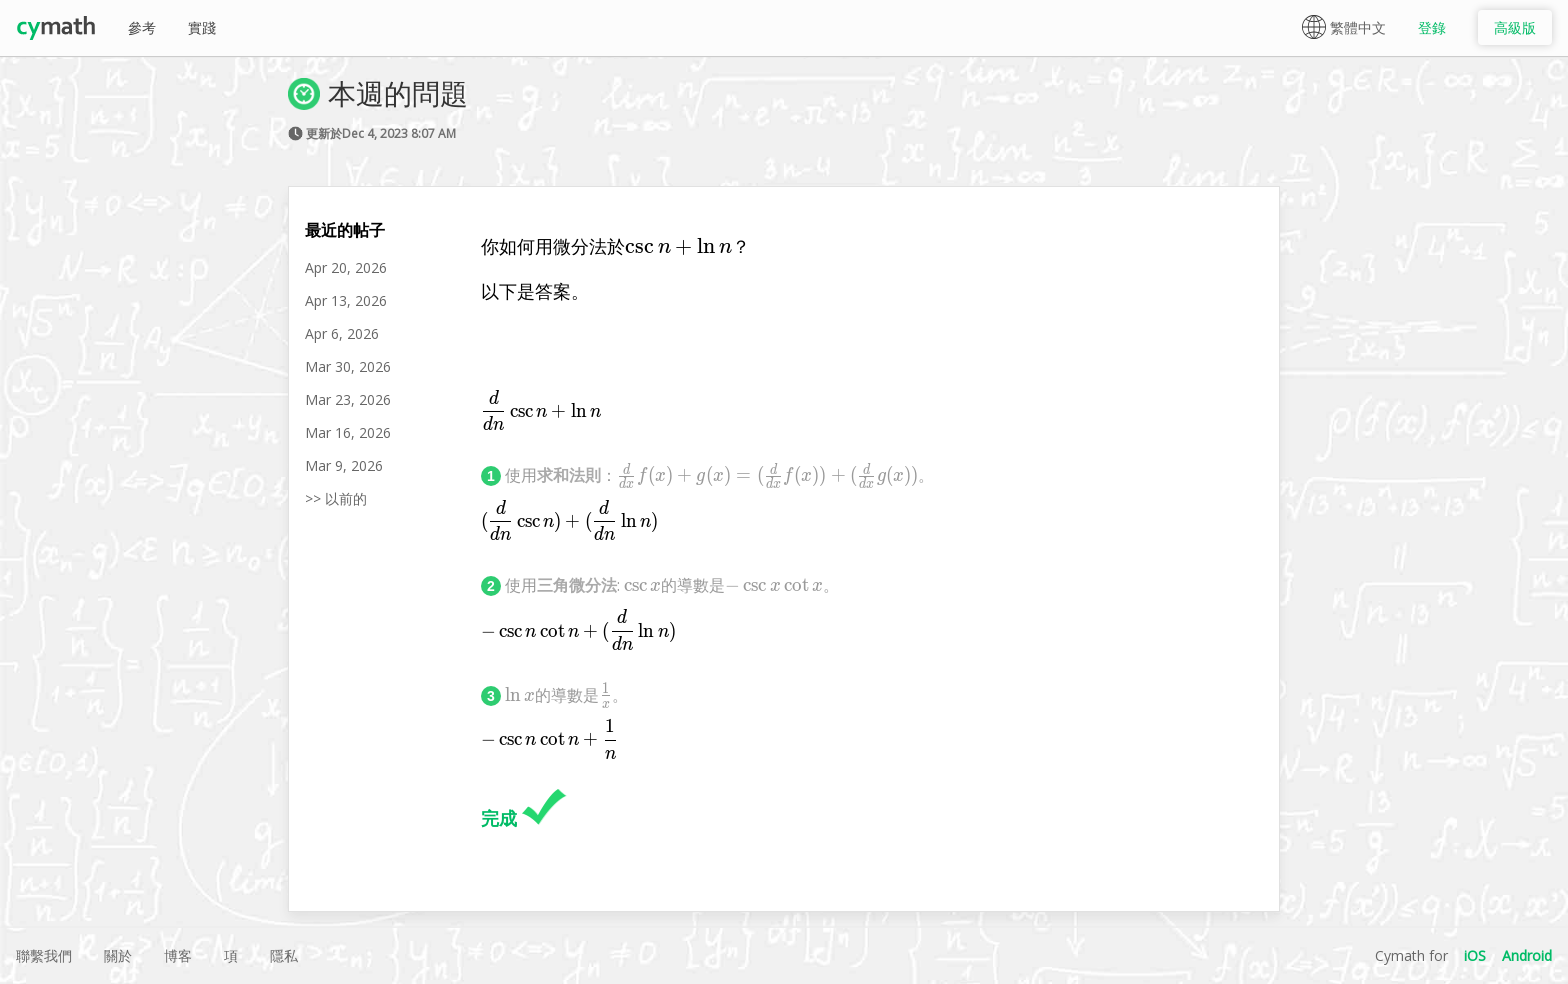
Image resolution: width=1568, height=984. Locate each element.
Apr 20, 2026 (346, 267)
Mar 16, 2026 (348, 432)
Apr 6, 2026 (342, 333)
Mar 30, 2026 (348, 366)
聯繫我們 (44, 955)
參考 (142, 27)
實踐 (202, 27)
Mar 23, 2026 (348, 399)
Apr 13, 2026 (346, 300)
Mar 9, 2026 (344, 465)
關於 (118, 955)
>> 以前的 (336, 498)
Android (1527, 955)
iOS (1475, 955)
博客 (178, 955)
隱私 (284, 955)
